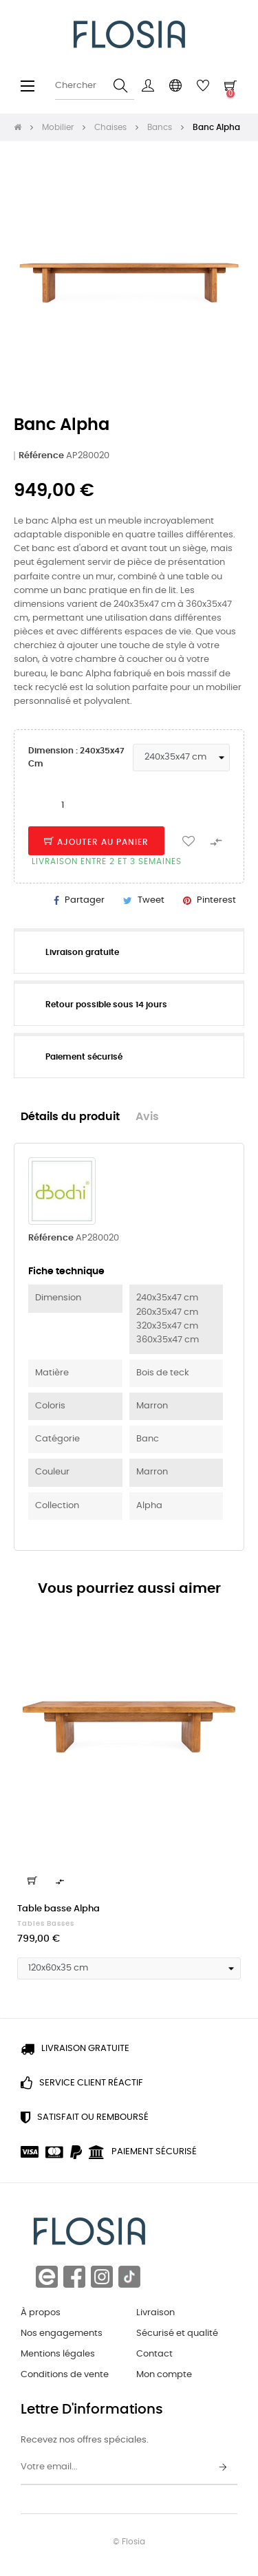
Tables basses (45, 1923)
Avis (147, 1117)
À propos (41, 2312)
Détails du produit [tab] (70, 1117)
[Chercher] (94, 86)
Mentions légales (58, 2354)
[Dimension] (181, 757)
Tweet (151, 900)
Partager (85, 900)
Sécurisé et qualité (177, 2333)
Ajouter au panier (96, 842)
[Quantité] (62, 805)
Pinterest (216, 900)
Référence (41, 455)
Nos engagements (62, 2333)
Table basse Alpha (58, 1908)
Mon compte (164, 2374)
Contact (154, 2354)
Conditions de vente (65, 2374)
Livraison (155, 2312)
